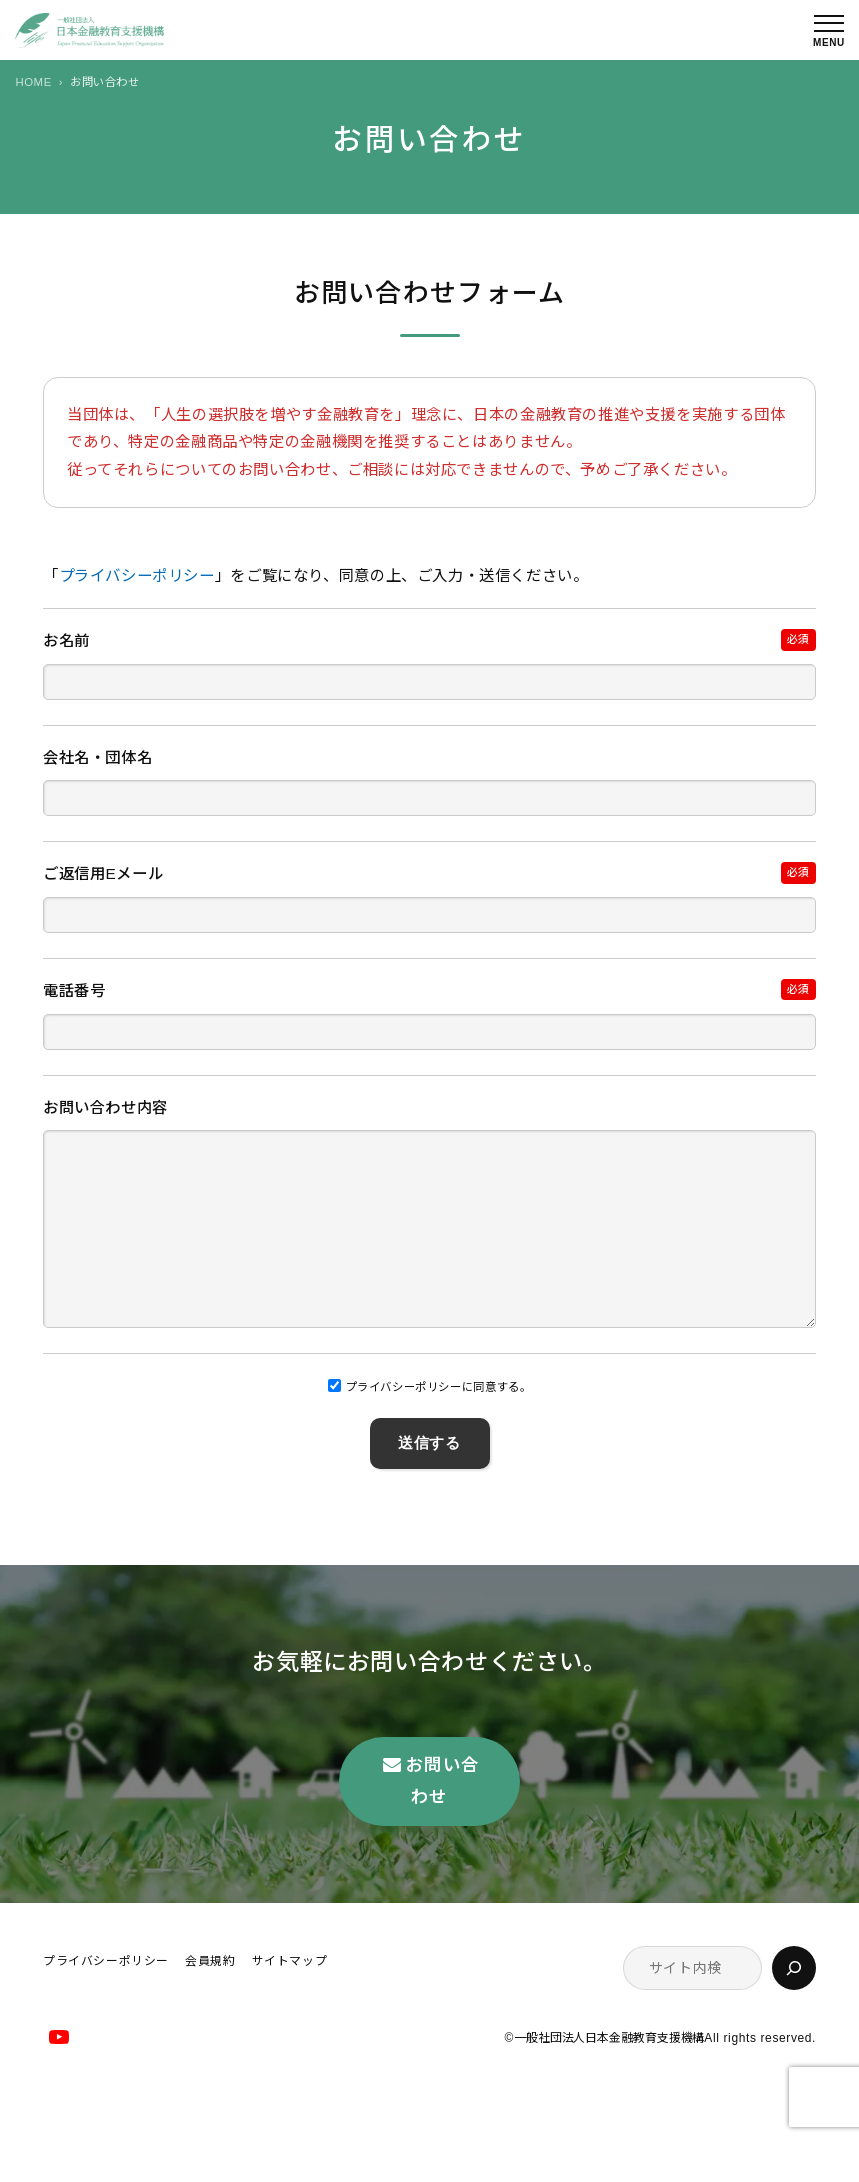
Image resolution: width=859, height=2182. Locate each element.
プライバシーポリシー (137, 575)
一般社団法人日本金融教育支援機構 (609, 2079)
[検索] (794, 2008)
